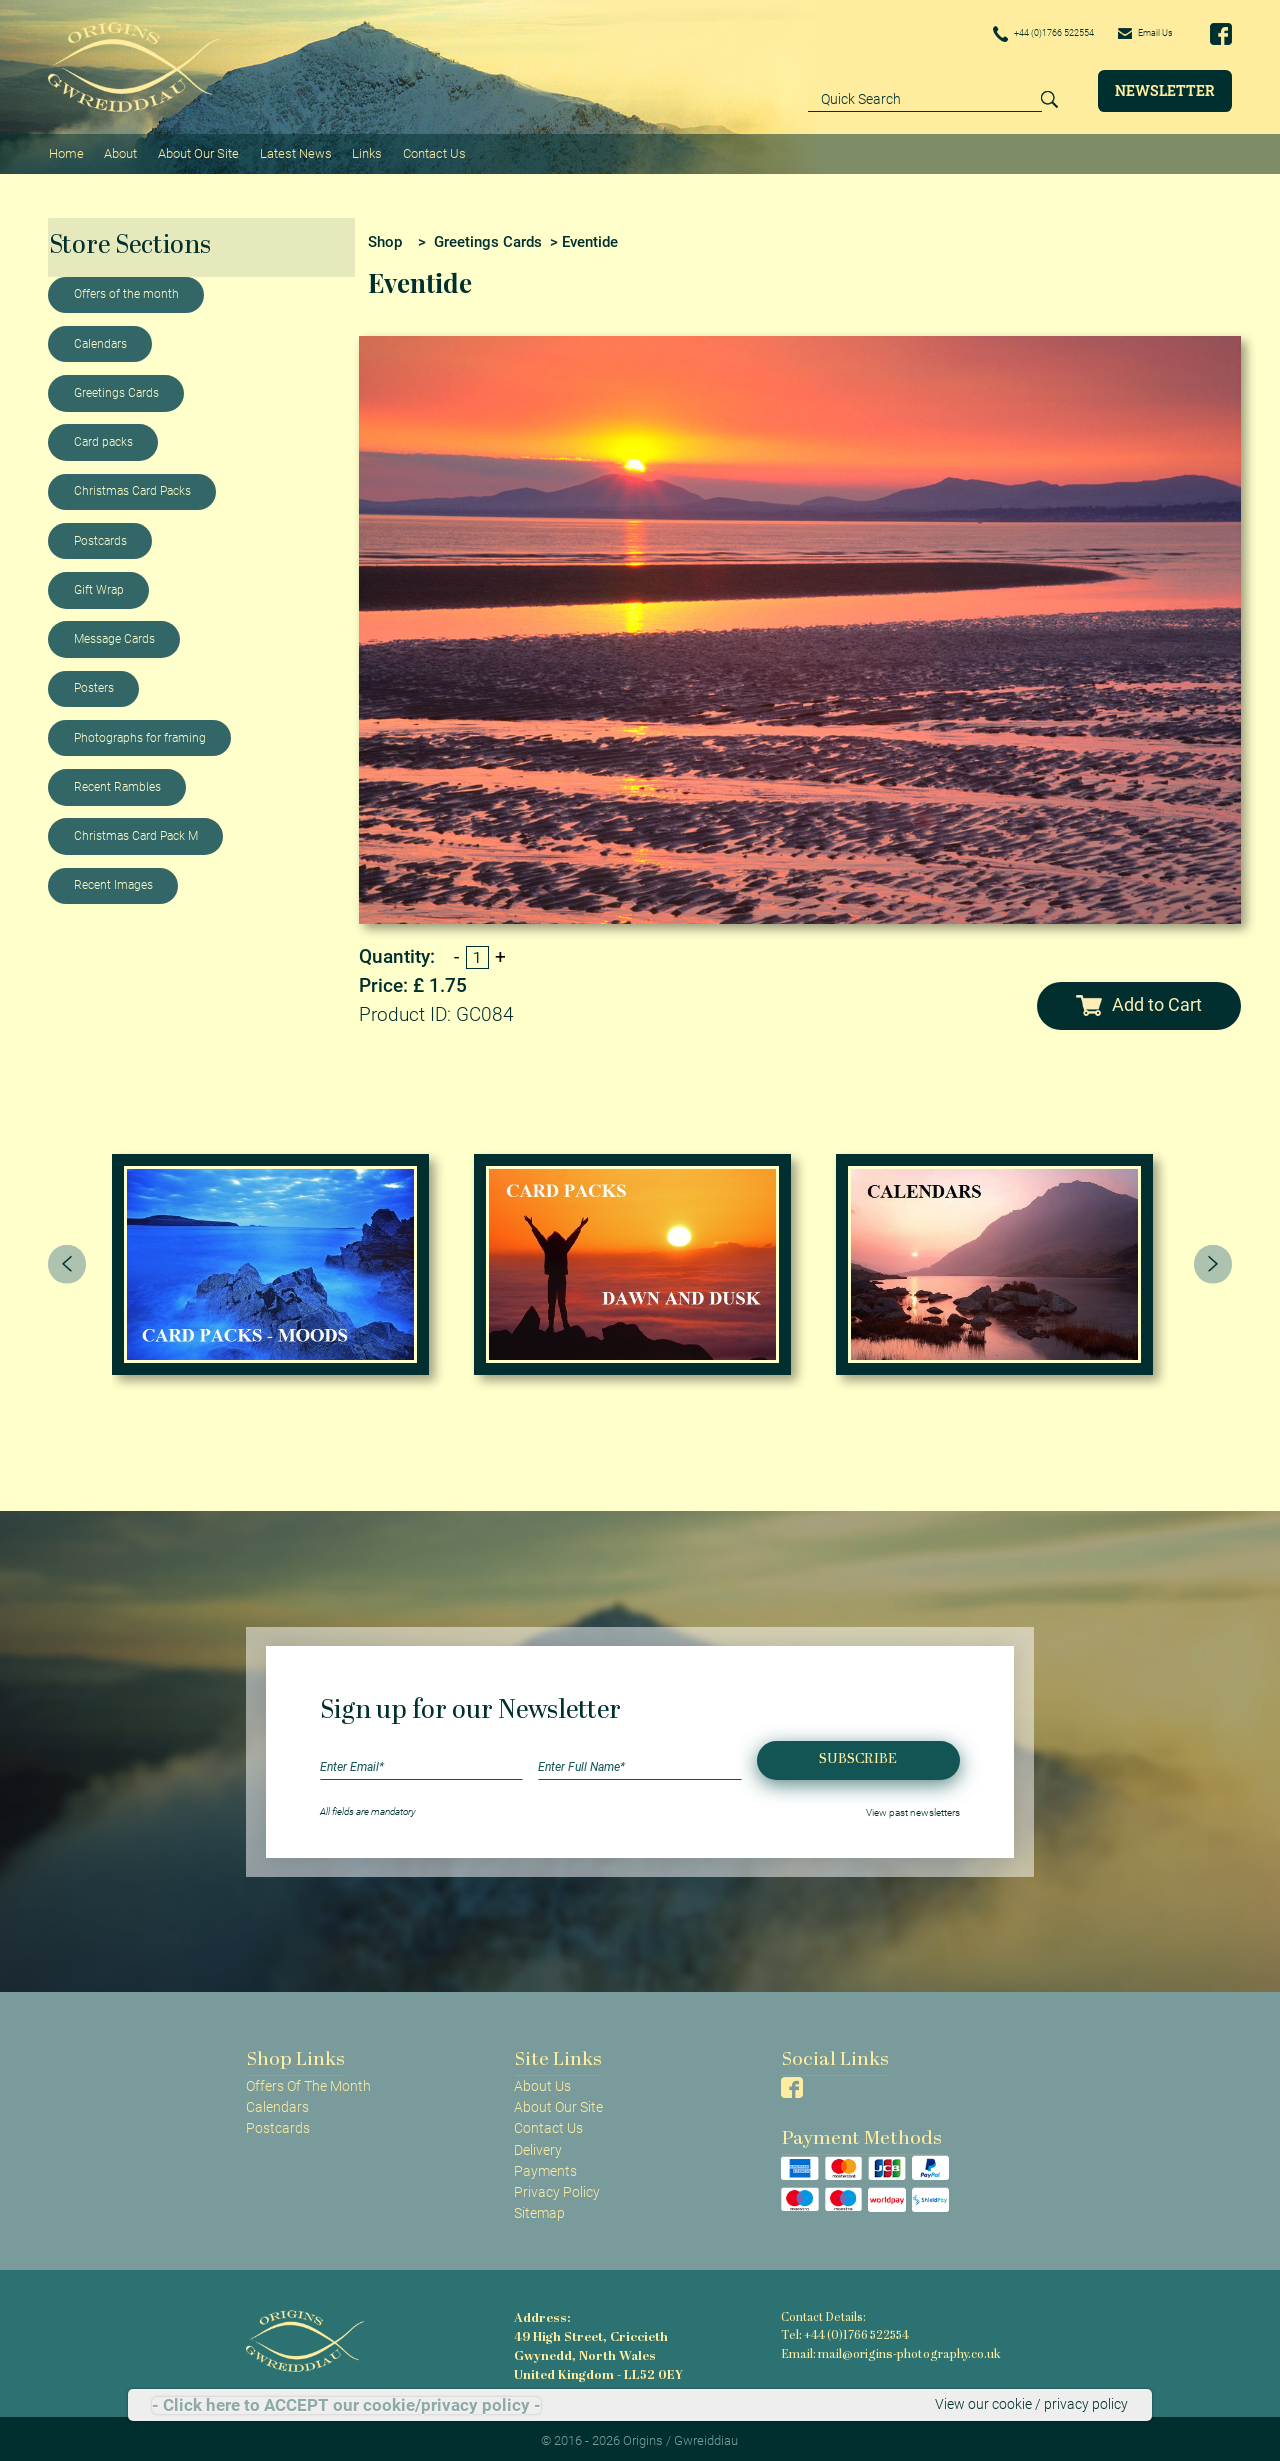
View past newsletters (913, 1806)
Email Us (1138, 33)
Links (361, 150)
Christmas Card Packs (132, 487)
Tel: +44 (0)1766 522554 (844, 2330)
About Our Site (194, 150)
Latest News (291, 150)
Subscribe (858, 1754)
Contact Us (426, 150)
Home (65, 150)
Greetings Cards (116, 388)
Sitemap (539, 2208)
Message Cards (114, 634)
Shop (385, 237)
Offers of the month (126, 290)
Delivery (538, 2145)
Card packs (103, 437)
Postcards (100, 536)
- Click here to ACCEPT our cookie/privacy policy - (346, 2405)
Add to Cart (1138, 1001)
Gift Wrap (99, 585)
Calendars (100, 339)
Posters (94, 684)
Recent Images (113, 881)
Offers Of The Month (308, 2081)
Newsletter (1165, 90)
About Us (542, 2081)
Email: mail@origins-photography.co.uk (885, 2348)
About (118, 150)
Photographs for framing (140, 733)
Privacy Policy (557, 2187)
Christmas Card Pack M (136, 831)
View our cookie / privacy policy (1031, 2405)
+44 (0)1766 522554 (1012, 34)
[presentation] (67, 1259)
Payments (545, 2166)
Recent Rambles (117, 782)
